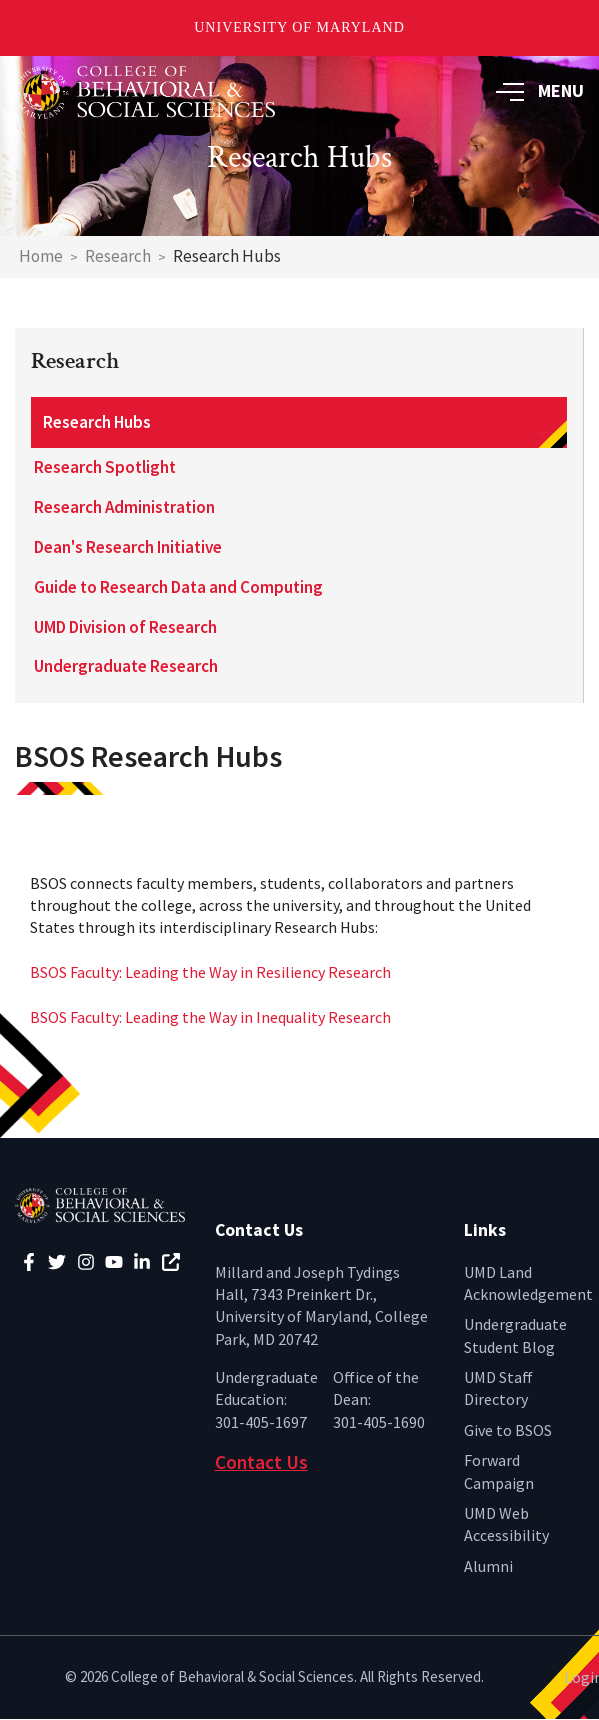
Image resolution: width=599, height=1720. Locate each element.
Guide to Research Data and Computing (178, 587)
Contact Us (261, 1462)
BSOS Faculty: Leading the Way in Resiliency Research (210, 972)
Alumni (488, 1566)
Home (41, 256)
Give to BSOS (508, 1430)
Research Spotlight (105, 467)
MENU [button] (540, 90)
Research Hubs (97, 422)
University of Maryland (299, 27)
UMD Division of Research (125, 627)
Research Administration (124, 507)
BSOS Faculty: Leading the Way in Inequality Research (210, 1017)
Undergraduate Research (126, 666)
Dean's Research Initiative (128, 547)
